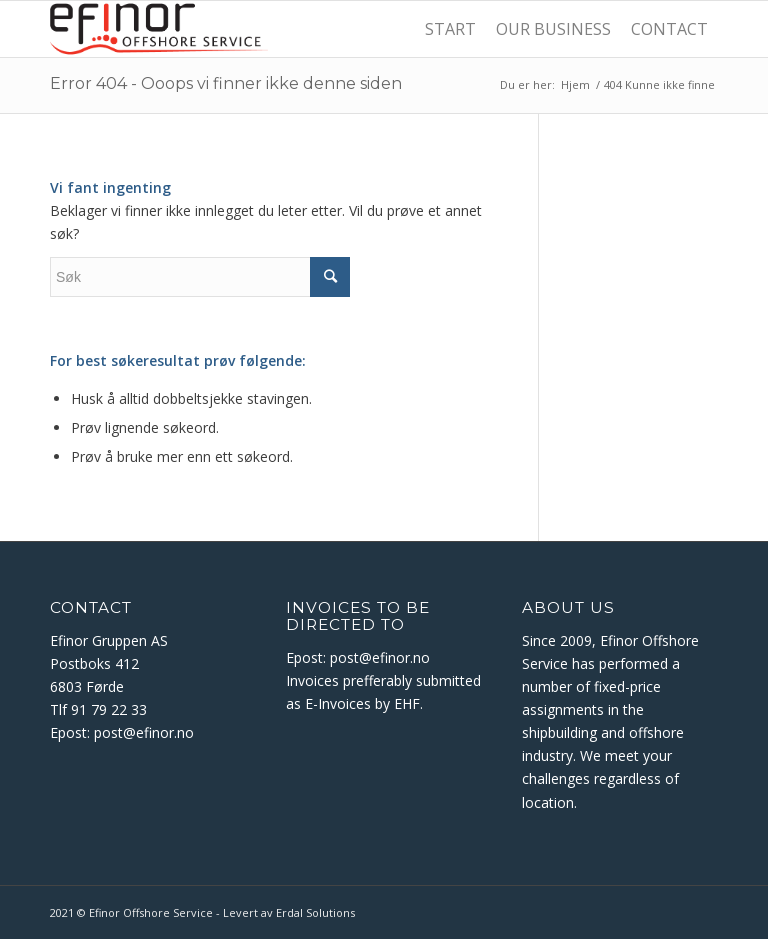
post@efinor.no (146, 732)
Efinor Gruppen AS (109, 640)
